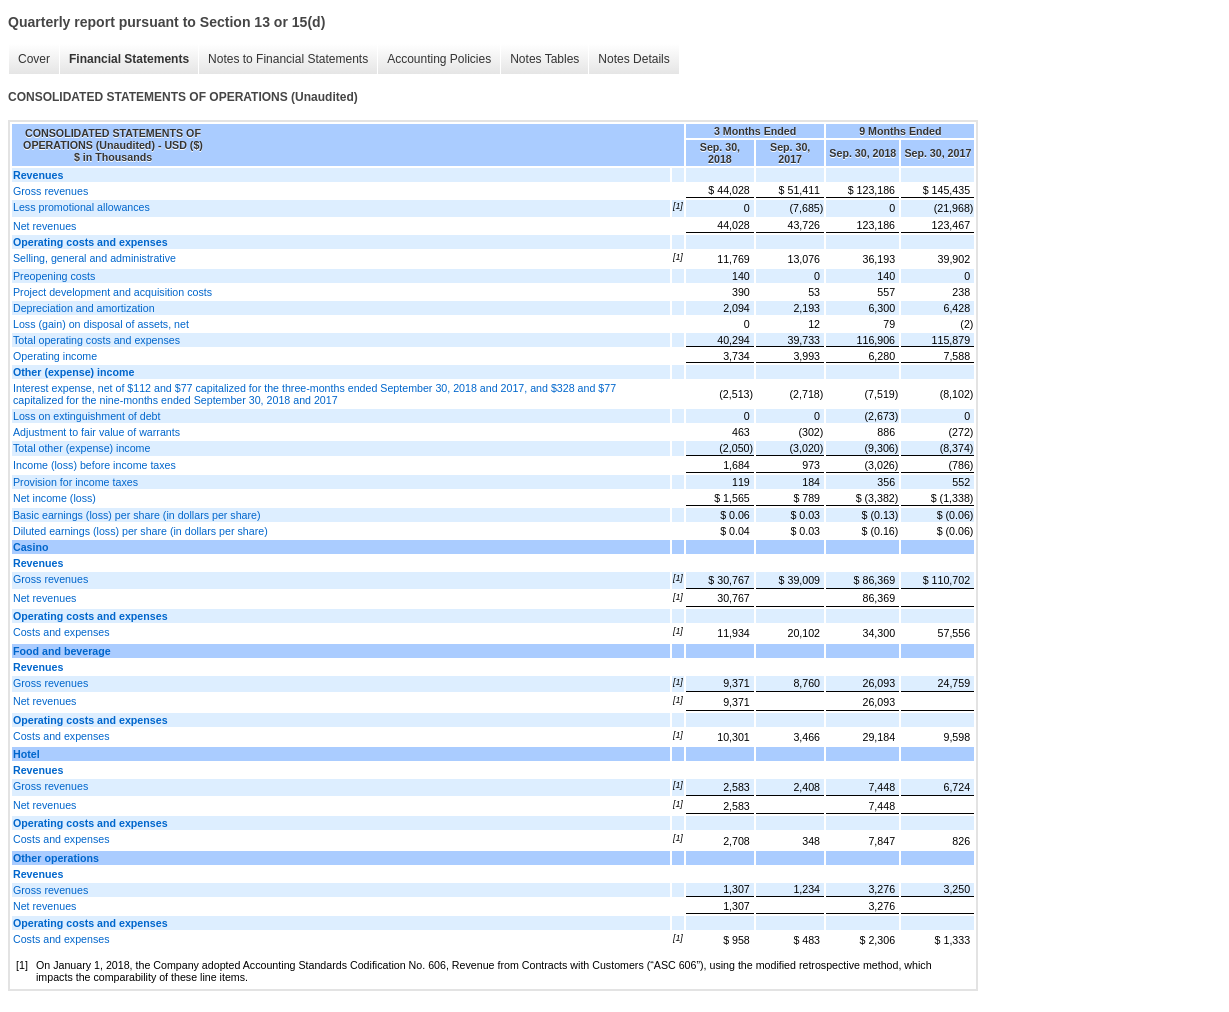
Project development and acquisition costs (112, 292)
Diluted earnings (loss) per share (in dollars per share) (140, 531)
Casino (31, 547)
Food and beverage (62, 651)
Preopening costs (54, 276)
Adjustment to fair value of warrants (96, 432)
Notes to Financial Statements (288, 59)
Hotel (26, 754)
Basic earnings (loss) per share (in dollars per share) (137, 515)
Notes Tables (544, 59)
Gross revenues (50, 191)
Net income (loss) (54, 498)
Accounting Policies (439, 59)
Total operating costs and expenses (96, 340)
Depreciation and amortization (84, 308)
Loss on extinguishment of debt (87, 416)
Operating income (55, 356)
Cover (34, 59)
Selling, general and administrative (94, 258)
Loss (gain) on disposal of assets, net (101, 324)
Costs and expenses (61, 632)
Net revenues (44, 226)
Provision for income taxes (75, 482)
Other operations (56, 858)
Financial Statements (129, 59)
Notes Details (633, 59)
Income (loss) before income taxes (94, 465)
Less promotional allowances (81, 207)
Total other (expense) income (81, 448)
